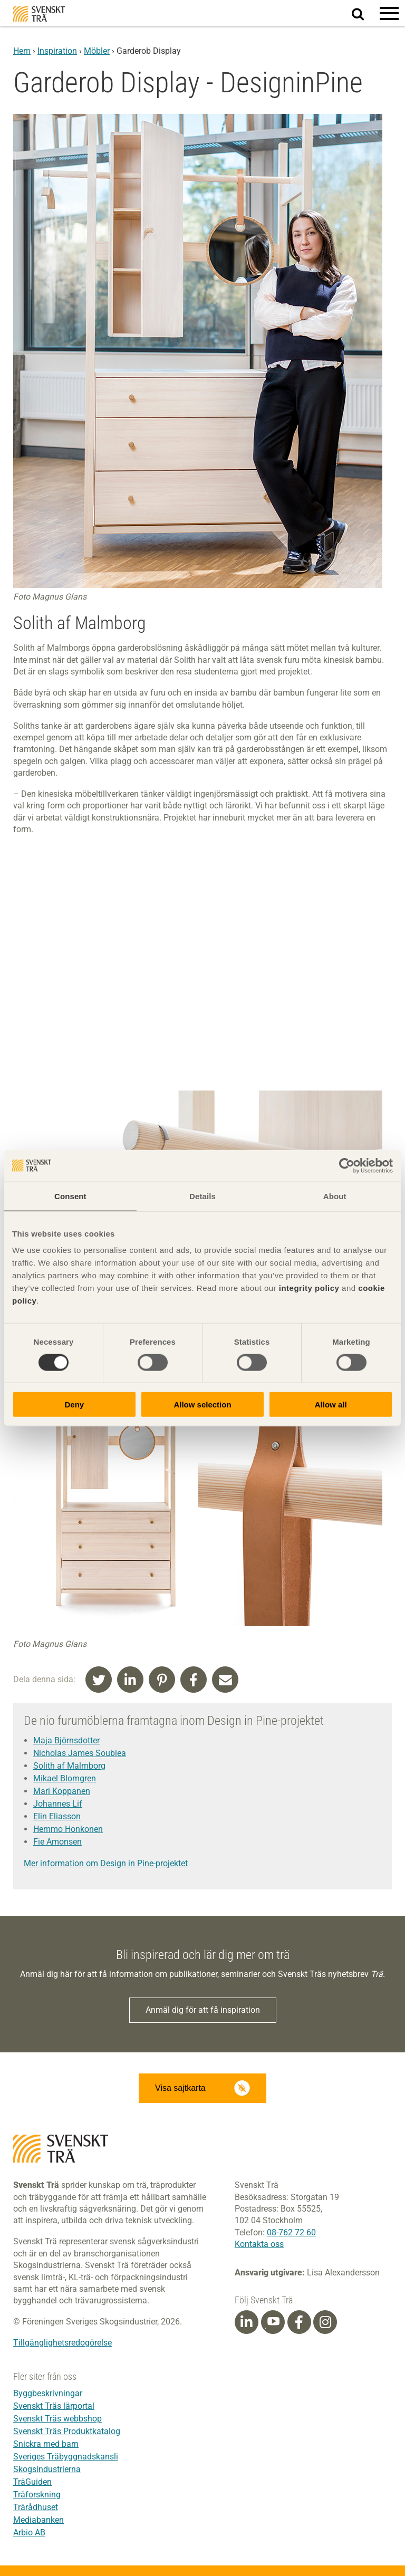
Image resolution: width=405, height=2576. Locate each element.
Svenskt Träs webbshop (57, 2419)
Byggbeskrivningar (47, 2393)
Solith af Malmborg (69, 1766)
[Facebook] (299, 2322)
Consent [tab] (70, 1195)
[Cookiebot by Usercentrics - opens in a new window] (347, 1165)
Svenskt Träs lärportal (53, 2406)
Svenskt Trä (39, 14)
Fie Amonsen (57, 1842)
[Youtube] (273, 2322)
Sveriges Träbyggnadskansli (65, 2457)
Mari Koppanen (61, 1791)
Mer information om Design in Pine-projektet (106, 1863)
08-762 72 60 (291, 2232)
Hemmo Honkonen (68, 1829)
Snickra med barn (46, 2444)
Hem (22, 51)
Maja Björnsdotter (66, 1740)
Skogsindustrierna (47, 2469)
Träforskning (37, 2495)
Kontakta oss (259, 2244)
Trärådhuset (35, 2507)
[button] (389, 13)
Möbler (97, 51)
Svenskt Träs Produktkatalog (66, 2431)
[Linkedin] (246, 2322)
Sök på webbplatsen (364, 13)
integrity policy (309, 1288)
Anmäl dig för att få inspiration (203, 2010)
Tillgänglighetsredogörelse (62, 2343)
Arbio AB (29, 2532)
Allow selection (202, 1404)
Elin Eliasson (57, 1816)
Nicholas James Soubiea (79, 1753)
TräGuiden (32, 2482)
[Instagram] (325, 2322)
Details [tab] (202, 1195)
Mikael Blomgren (64, 1778)
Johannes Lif (57, 1804)
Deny (74, 1404)
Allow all (331, 1404)
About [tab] (334, 1195)
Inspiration (57, 51)
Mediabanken (38, 2520)
